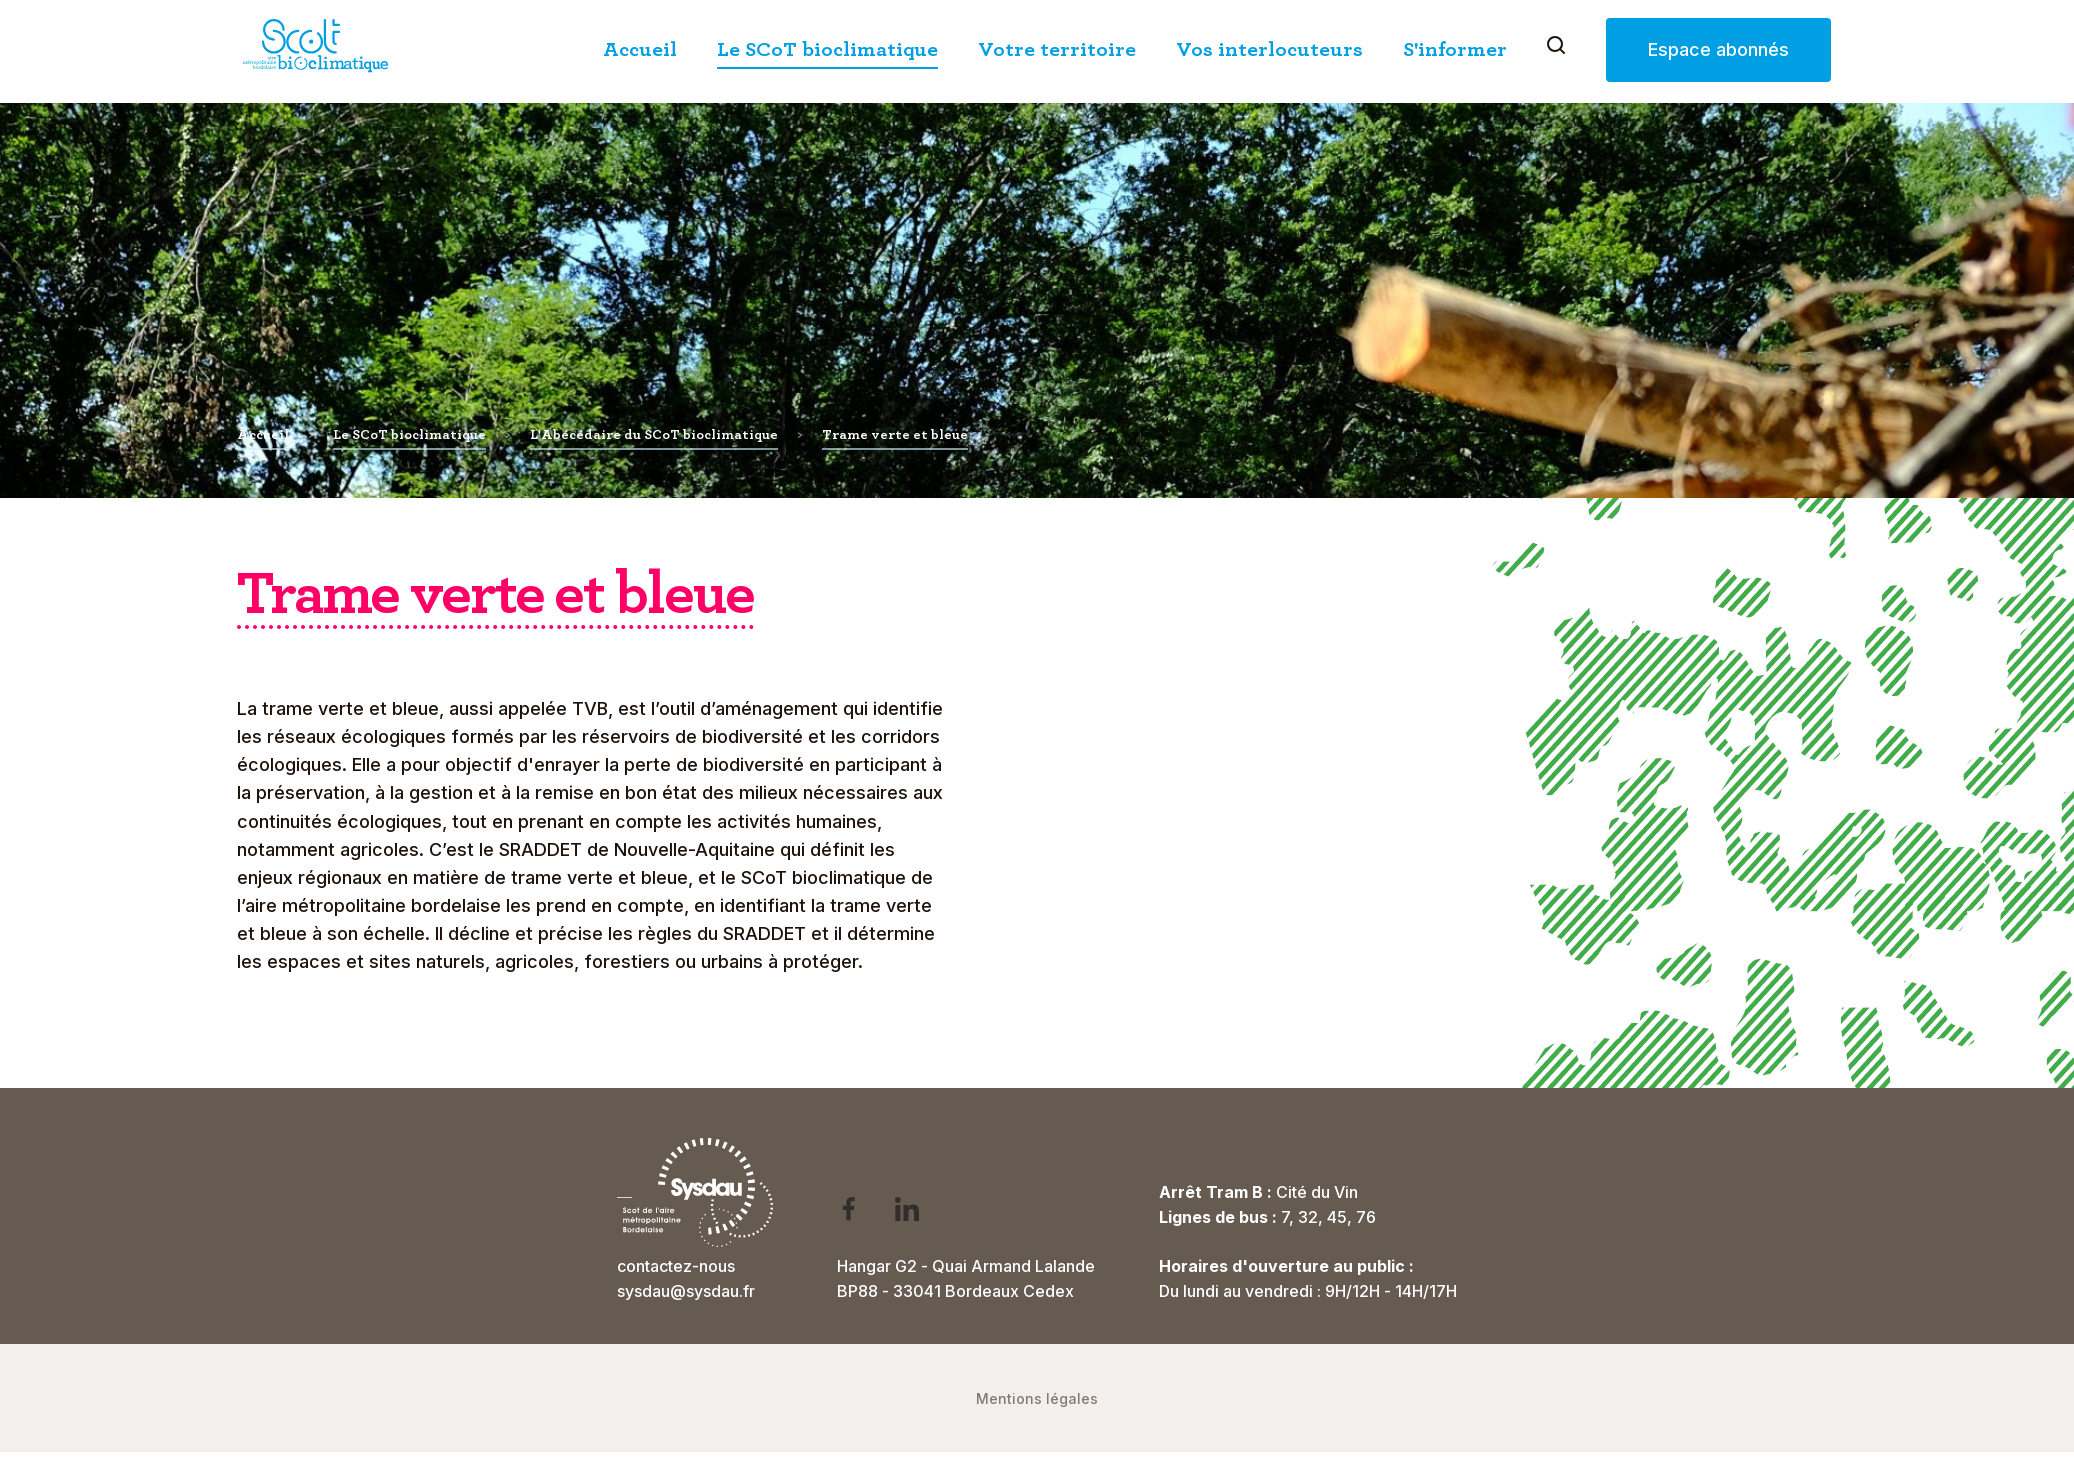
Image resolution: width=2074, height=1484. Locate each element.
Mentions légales (1037, 1398)
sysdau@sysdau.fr (686, 1291)
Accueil (644, 50)
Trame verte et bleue (895, 435)
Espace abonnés (1722, 50)
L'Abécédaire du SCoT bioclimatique (654, 435)
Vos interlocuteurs (1273, 50)
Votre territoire (1061, 50)
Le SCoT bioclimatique (831, 50)
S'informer (1459, 50)
